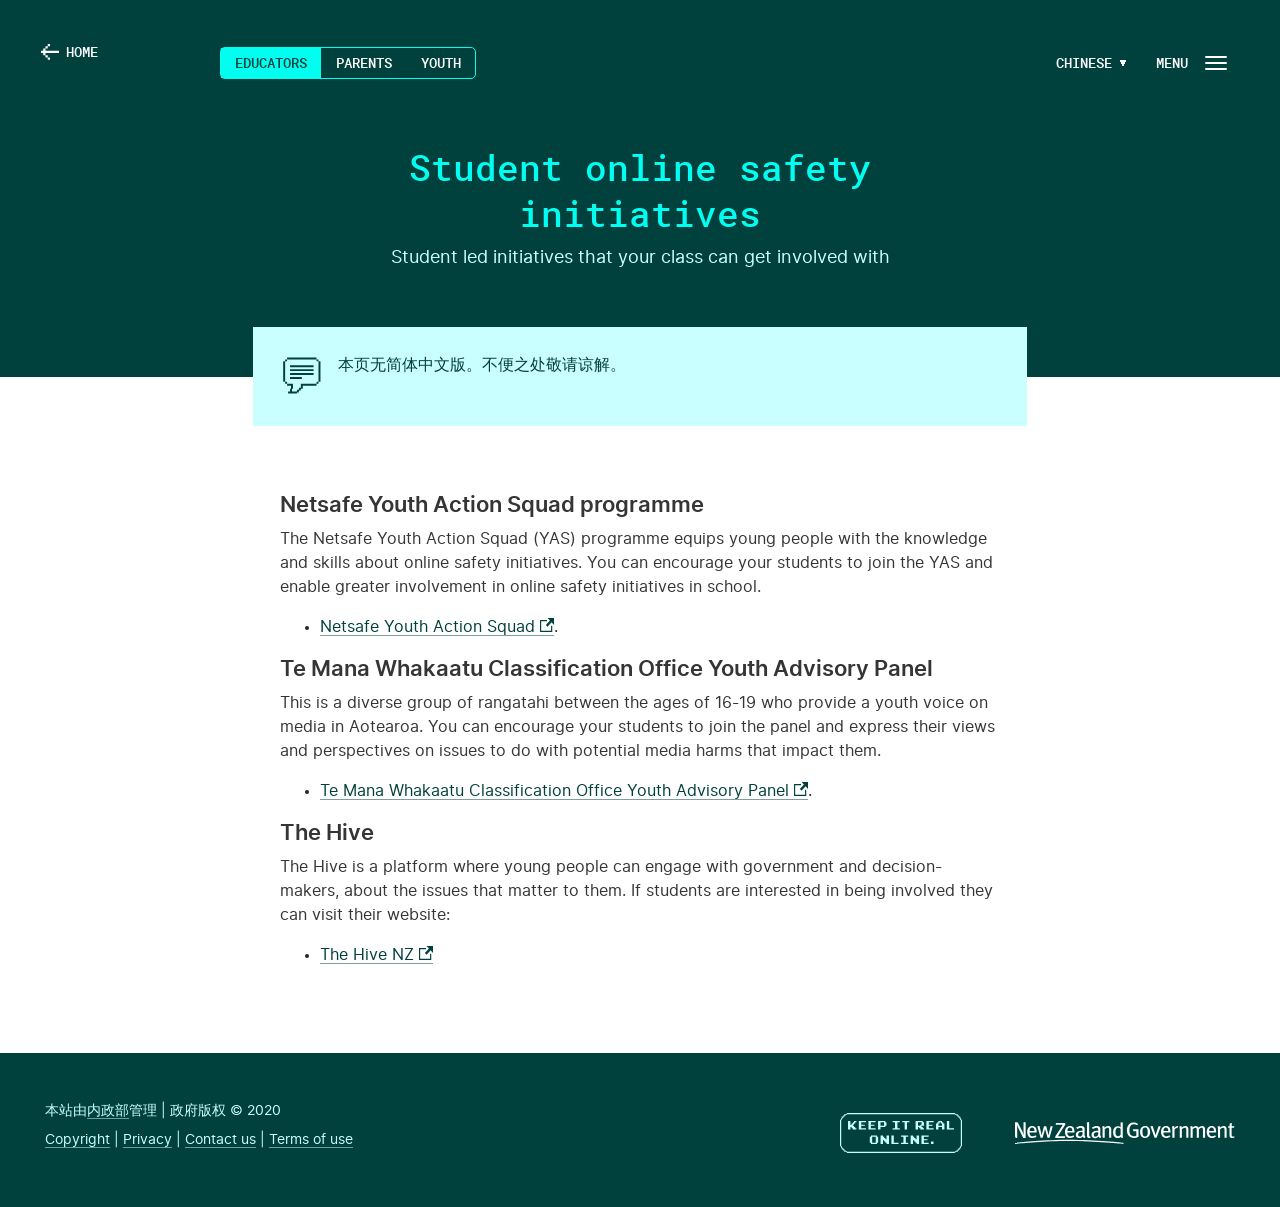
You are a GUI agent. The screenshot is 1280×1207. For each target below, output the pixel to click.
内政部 (108, 1111)
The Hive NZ (376, 955)
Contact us (220, 1140)
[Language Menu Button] (1084, 63)
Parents (364, 62)
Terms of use (311, 1140)
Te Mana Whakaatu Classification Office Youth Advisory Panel (564, 791)
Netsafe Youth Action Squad (437, 627)
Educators (271, 62)
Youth (441, 62)
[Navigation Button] (1190, 62)
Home (97, 62)
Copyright (77, 1140)
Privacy (147, 1140)
